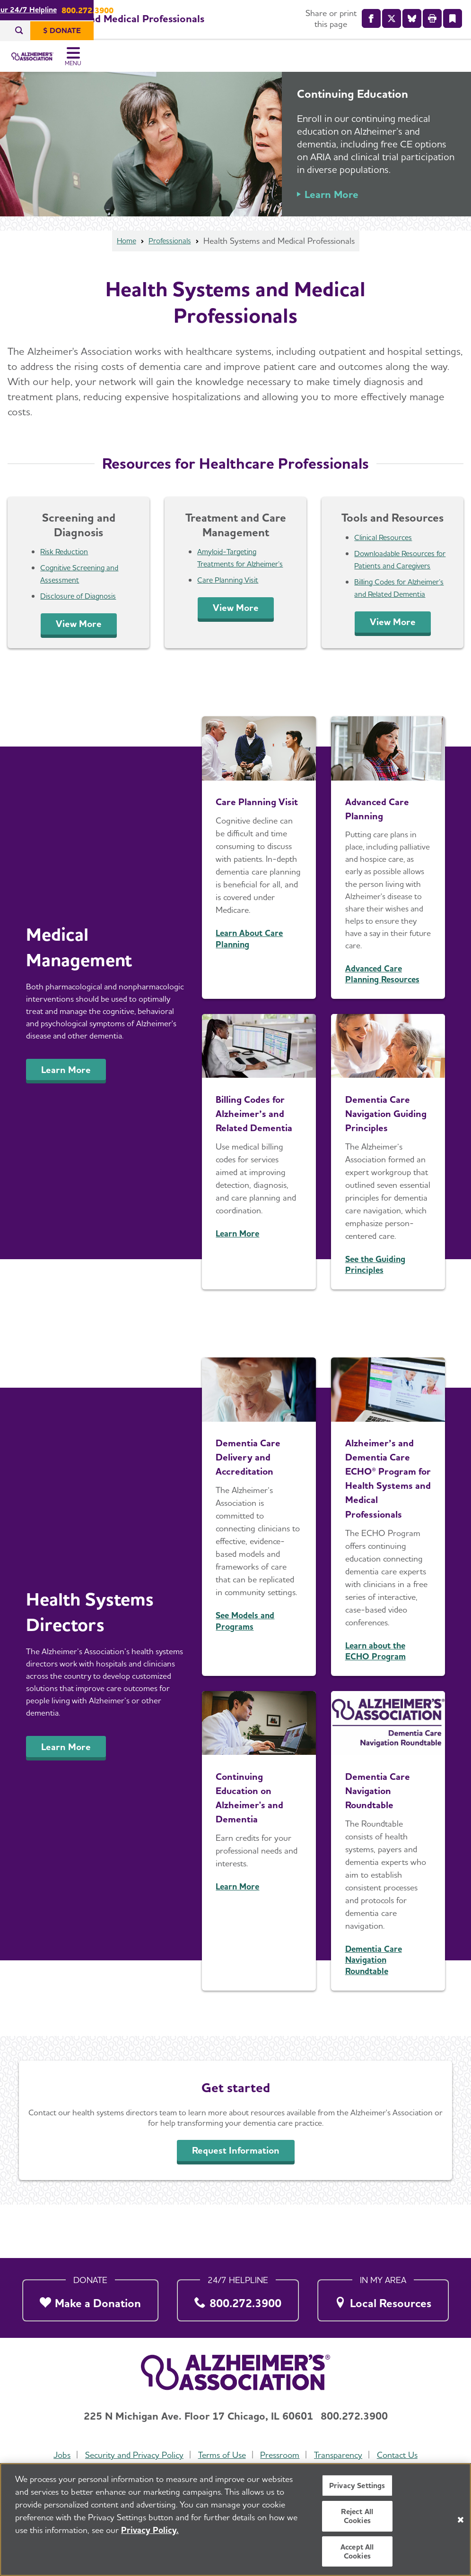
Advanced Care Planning (383, 833)
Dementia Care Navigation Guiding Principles (383, 1145)
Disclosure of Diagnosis (81, 610)
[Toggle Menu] (451, 63)
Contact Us (400, 2455)
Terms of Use (221, 2455)
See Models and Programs (245, 1659)
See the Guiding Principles (375, 1303)
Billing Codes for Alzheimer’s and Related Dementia (395, 608)
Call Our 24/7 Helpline (207, 10)
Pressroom (280, 2455)
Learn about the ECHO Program (375, 1704)
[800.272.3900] (238, 2298)
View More (79, 638)
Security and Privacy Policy (132, 2455)
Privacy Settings (357, 2487)
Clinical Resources (385, 552)
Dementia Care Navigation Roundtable (383, 1843)
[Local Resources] (383, 2298)
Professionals (171, 255)
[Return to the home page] (70, 63)
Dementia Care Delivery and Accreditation (254, 1496)
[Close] (460, 2521)
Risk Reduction (66, 566)
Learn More (331, 209)
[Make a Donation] (90, 2298)
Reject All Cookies (357, 2518)
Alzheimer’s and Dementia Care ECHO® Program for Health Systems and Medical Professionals (387, 1524)
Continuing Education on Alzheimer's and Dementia (255, 1850)
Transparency (340, 2455)
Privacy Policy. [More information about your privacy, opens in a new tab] (150, 2532)
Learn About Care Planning (249, 977)
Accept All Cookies (357, 2553)
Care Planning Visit (230, 594)
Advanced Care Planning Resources (382, 998)
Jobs (58, 2455)
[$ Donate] (437, 30)
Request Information (235, 2204)
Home (124, 255)
